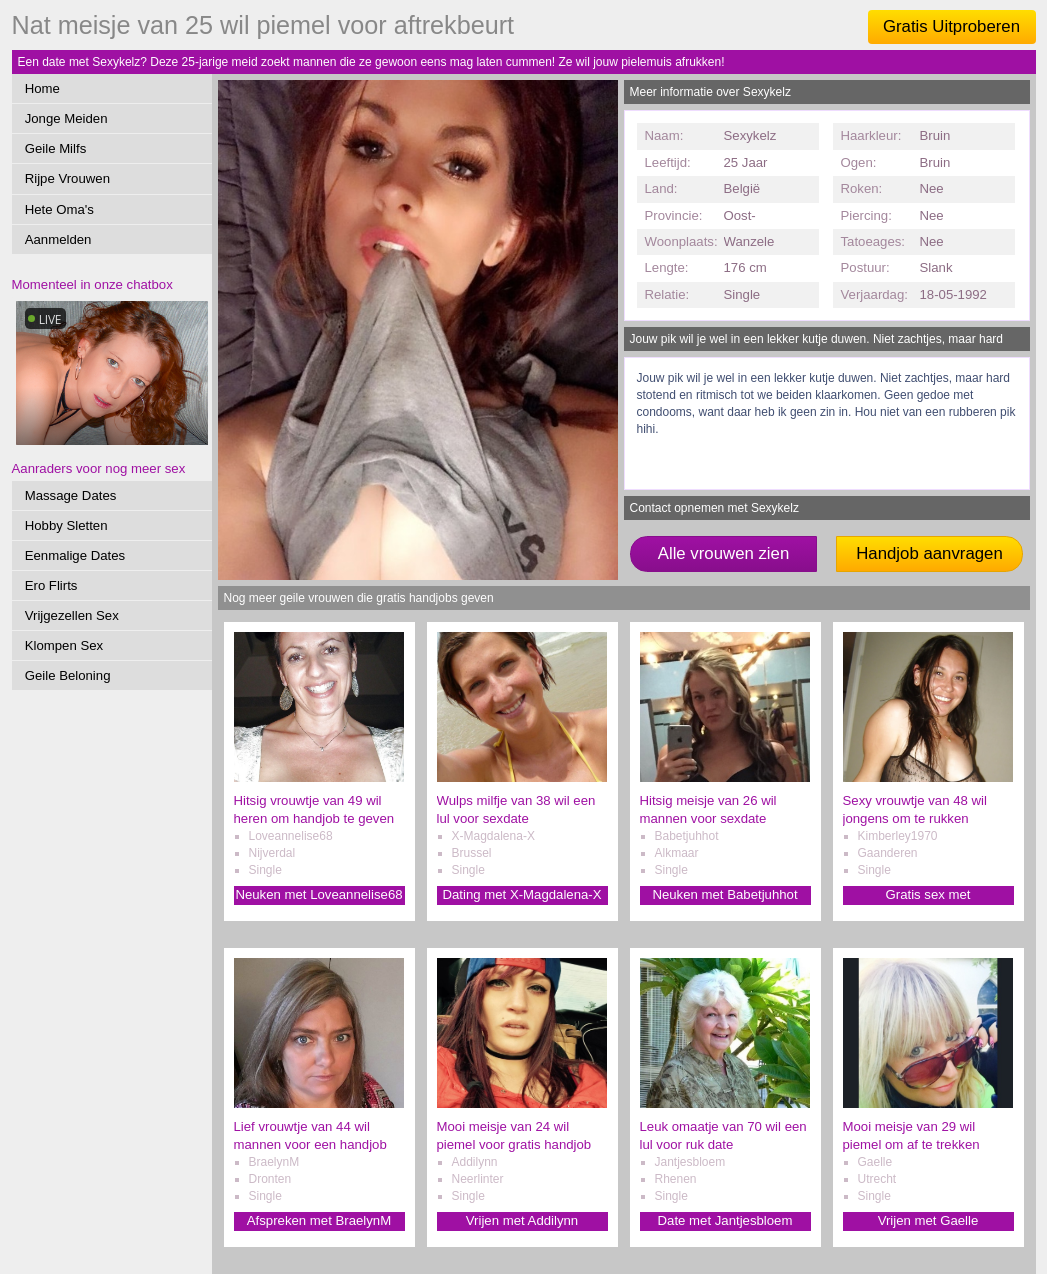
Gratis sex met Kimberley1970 (928, 895)
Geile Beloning (68, 675)
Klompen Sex (64, 645)
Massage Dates (71, 495)
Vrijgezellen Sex (72, 615)
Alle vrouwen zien (724, 553)
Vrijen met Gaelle (928, 1220)
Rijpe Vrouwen (67, 178)
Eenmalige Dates (75, 555)
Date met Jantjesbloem (725, 1220)
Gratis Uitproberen (951, 26)
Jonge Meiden (66, 118)
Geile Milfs (56, 148)
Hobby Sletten (66, 525)
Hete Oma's (59, 209)
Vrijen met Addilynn (522, 1220)
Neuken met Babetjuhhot (724, 894)
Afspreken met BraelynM (319, 1220)
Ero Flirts (51, 585)
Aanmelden (58, 239)
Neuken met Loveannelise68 (318, 894)
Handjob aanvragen (929, 553)
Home (42, 88)
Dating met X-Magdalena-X (521, 894)
